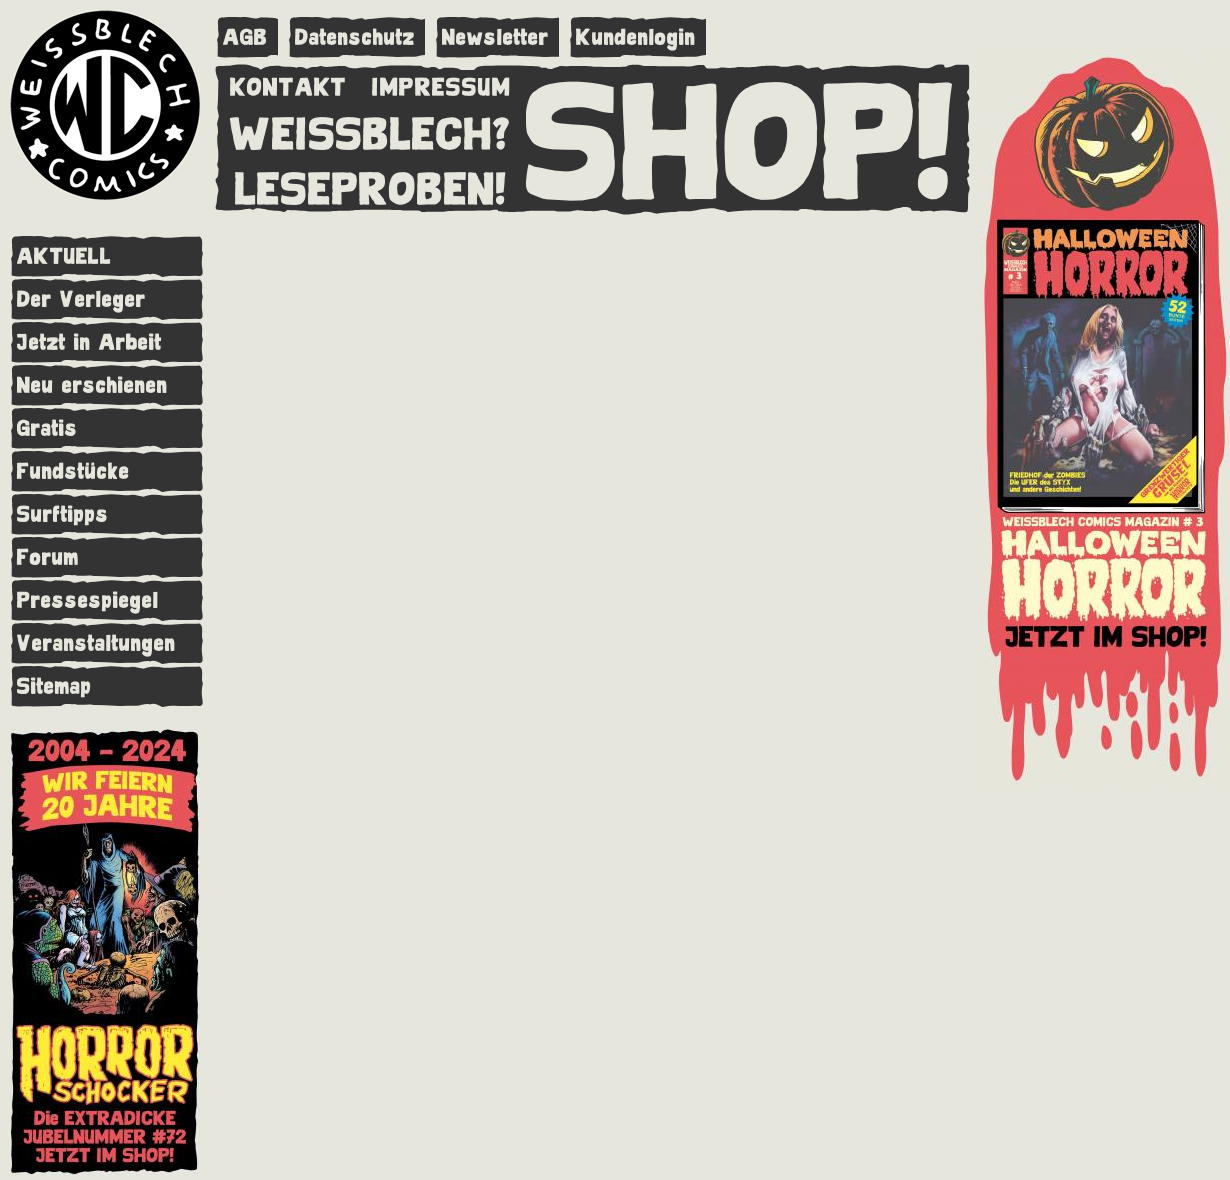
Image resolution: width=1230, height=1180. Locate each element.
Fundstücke (73, 471)
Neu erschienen (92, 385)
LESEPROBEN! (371, 185)
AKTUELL (64, 256)
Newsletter (495, 37)
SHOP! (740, 137)
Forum (48, 557)
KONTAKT (288, 83)
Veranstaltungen (96, 643)
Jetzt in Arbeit (89, 342)
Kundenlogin (636, 37)
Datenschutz (355, 37)
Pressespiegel (88, 600)
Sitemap (54, 686)
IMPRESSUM (441, 83)
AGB (245, 37)
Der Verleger (81, 299)
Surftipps (63, 514)
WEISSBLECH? (370, 130)
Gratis (47, 428)
